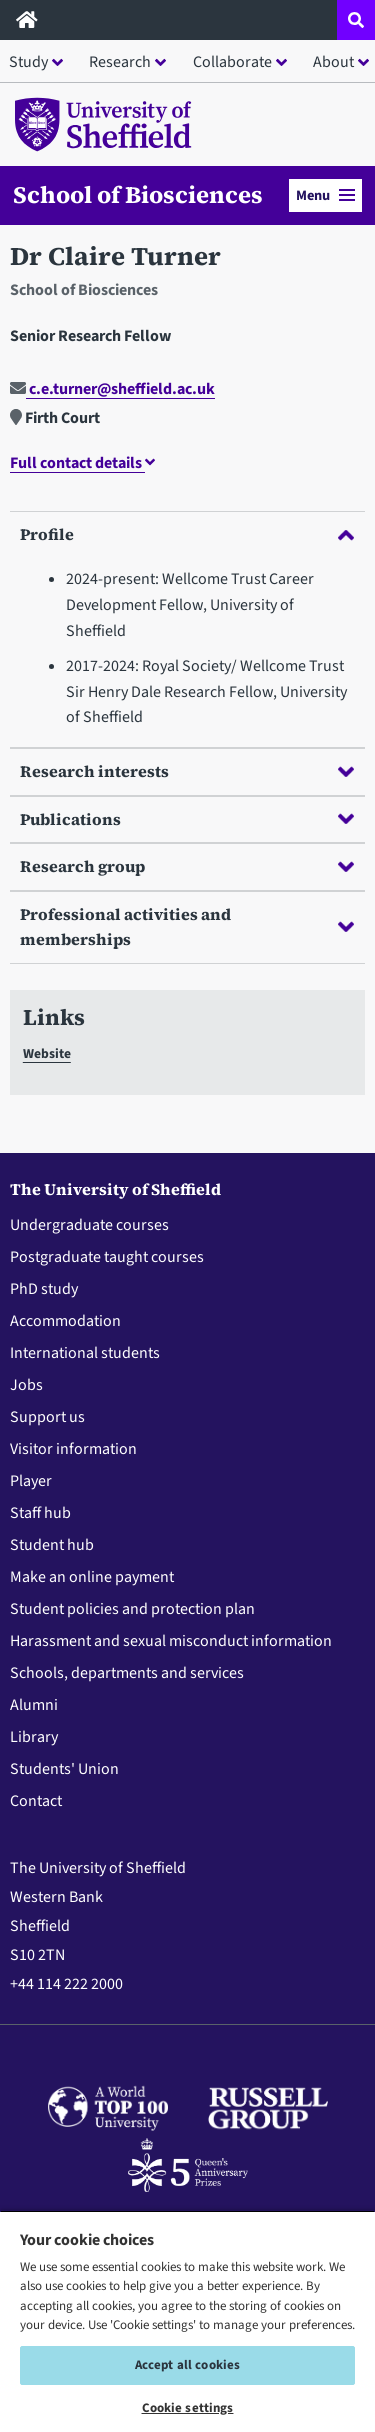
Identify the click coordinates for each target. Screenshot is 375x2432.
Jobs (26, 1385)
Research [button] (120, 62)
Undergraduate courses (89, 1225)
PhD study (44, 1289)
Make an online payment (92, 1577)
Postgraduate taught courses (107, 1257)
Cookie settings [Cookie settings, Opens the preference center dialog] (188, 2408)
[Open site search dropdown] (356, 20)
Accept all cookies (187, 2365)
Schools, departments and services (127, 1673)
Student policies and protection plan (132, 1609)
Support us (47, 1417)
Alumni (34, 1705)
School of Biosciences (138, 195)
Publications (187, 819)
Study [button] (28, 62)
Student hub (52, 1545)
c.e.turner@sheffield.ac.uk (112, 389)
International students (85, 1353)
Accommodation (65, 1321)
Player (31, 1481)
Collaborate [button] (232, 62)
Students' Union (64, 1769)
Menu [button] (325, 195)
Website (47, 1053)
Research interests (187, 771)
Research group (187, 866)
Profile (187, 534)
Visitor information (73, 1449)
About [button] (333, 62)
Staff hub (40, 1513)
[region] (187, 2321)
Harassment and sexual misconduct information (171, 1641)
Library (34, 1737)
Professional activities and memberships (187, 927)
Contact (36, 1801)
